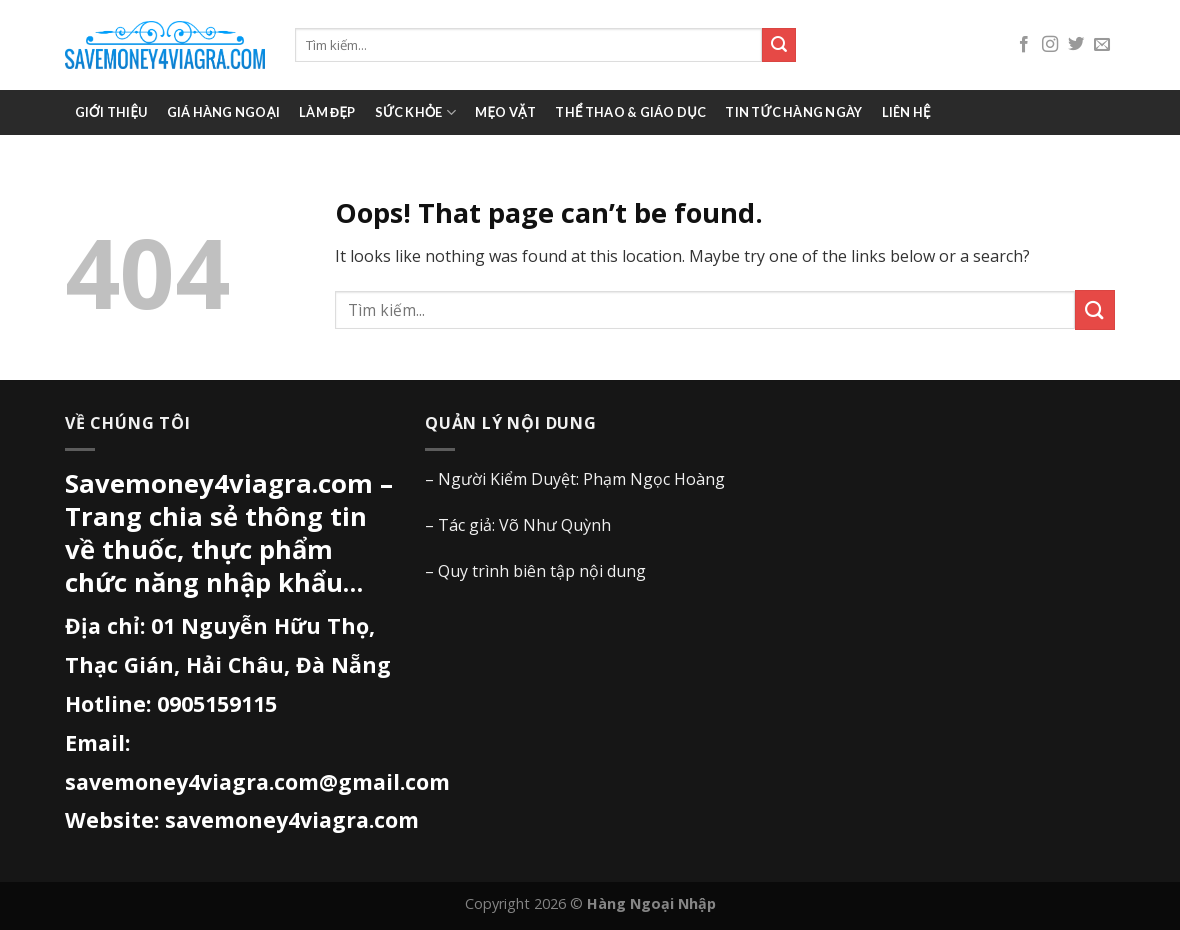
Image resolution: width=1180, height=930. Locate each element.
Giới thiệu (111, 112)
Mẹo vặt (505, 112)
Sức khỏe (416, 112)
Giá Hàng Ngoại (223, 112)
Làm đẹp (327, 112)
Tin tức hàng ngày (793, 112)
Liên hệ (906, 112)
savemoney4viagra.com (292, 819)
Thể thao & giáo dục (630, 112)
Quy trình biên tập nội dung (542, 571)
